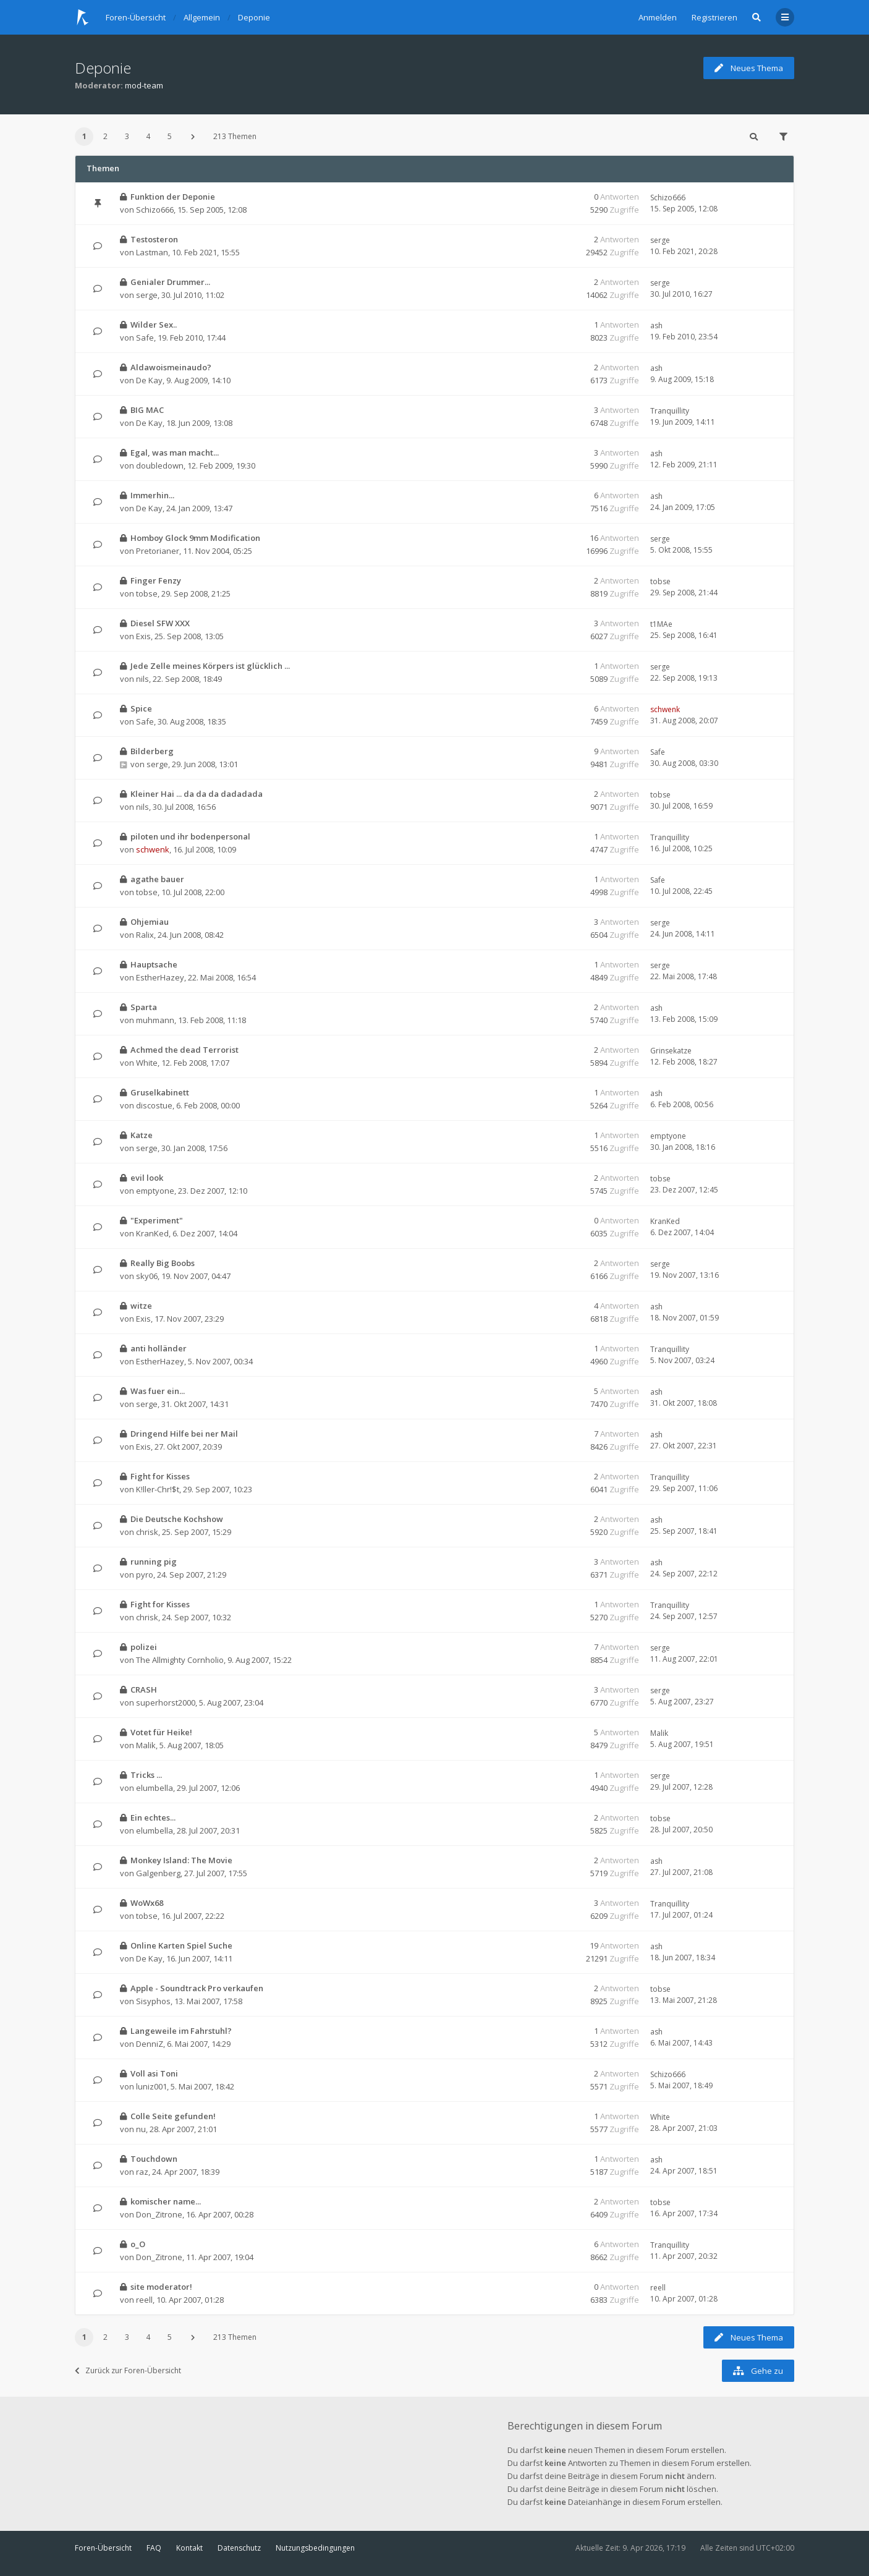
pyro (144, 1574)
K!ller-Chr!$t (157, 1489)
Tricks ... (146, 1774)
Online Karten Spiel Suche (181, 1945)
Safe (145, 337)
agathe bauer (157, 879)
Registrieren (714, 17)
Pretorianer (157, 550)
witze (141, 1305)
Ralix (145, 934)
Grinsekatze (671, 1050)
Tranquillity (669, 411)
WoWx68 (146, 1902)
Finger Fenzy (155, 580)
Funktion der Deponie (172, 196)
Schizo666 (155, 209)
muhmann (155, 1020)
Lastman (152, 252)
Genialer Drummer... (170, 281)
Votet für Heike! (161, 1732)
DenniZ (149, 2043)
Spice (141, 708)
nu (141, 2129)
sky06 (147, 1276)
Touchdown (153, 2158)
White (147, 1062)
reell (144, 2299)
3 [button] (127, 136)
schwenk (665, 709)
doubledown (160, 465)
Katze (141, 1135)
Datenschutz (239, 2548)
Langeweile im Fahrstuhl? (181, 2030)
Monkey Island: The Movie (181, 1860)
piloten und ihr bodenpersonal (190, 836)
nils (142, 678)
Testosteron (154, 239)
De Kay (149, 380)
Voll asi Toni (154, 2073)
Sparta (143, 1007)
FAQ (153, 2548)
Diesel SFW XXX (160, 623)
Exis (143, 636)
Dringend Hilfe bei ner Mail (184, 1433)
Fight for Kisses (160, 1476)
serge (660, 240)
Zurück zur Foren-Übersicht (128, 2370)
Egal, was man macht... (174, 452)
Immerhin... (152, 495)
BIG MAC (147, 409)
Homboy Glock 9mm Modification (195, 537)
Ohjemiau (149, 921)
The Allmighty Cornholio (180, 1659)
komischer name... (165, 2201)
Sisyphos (153, 2001)
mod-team (144, 85)
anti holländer (158, 1348)
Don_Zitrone (159, 2214)
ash (656, 325)
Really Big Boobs (162, 1263)
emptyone (668, 1136)
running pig (153, 1561)
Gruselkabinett (159, 1092)
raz (142, 2171)
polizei (143, 1646)
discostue (154, 1105)
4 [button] (148, 136)
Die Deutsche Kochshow (176, 1518)
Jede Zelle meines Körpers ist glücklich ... (210, 665)
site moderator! (161, 2286)
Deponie (103, 67)
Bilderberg (152, 751)
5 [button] (169, 136)
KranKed (152, 1233)
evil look (146, 1177)
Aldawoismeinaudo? (170, 367)
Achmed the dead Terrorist (184, 1049)
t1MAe (661, 624)
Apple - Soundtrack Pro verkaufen (196, 1988)
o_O (137, 2244)
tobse (147, 593)
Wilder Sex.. (153, 324)
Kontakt (189, 2548)
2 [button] (105, 136)
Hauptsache (153, 964)
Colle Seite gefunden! (173, 2116)
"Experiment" (156, 1220)
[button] (193, 136)
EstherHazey (160, 977)
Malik (146, 1745)
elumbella (154, 1787)
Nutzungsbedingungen (315, 2548)
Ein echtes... (153, 1817)
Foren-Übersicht (103, 2548)
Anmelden (657, 17)
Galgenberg (158, 1873)
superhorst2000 (165, 1702)
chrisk (147, 1531)
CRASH (143, 1689)
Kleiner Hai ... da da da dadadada (196, 793)
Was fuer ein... (157, 1390)
